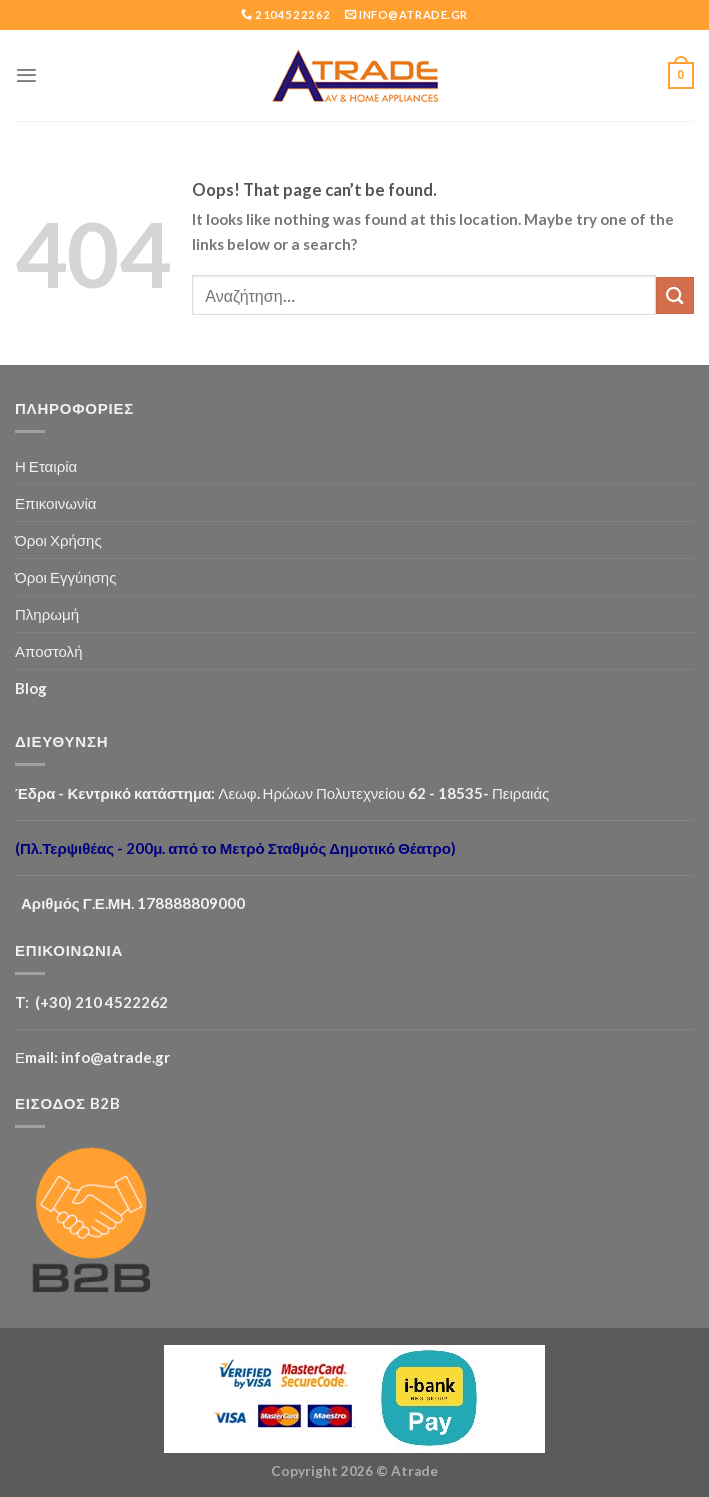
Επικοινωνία (56, 503)
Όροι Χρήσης (58, 540)
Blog (31, 688)
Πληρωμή (47, 614)
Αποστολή (49, 651)
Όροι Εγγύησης (65, 577)
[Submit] (675, 295)
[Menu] (26, 75)
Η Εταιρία (46, 466)
